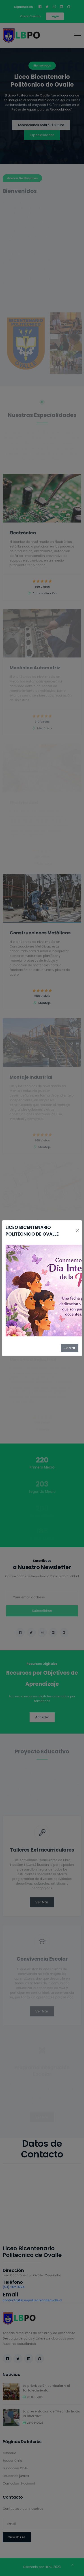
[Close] (77, 1230)
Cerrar (69, 1347)
